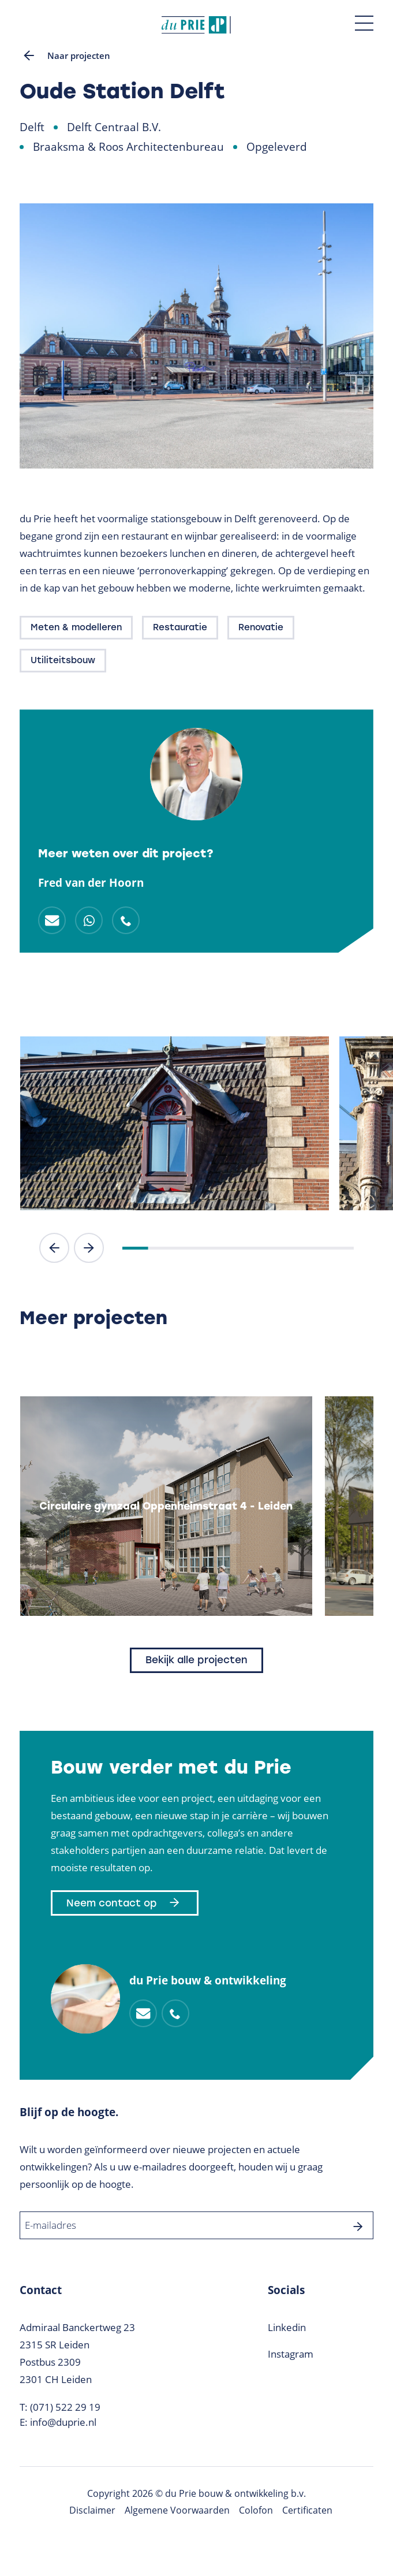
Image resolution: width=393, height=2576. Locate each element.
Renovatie (260, 627)
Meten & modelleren (76, 627)
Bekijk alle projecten (196, 1660)
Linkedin (287, 2327)
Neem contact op (124, 1903)
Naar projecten (65, 55)
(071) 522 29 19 (65, 2407)
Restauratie (180, 627)
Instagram (290, 2354)
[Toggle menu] (364, 23)
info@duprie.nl (63, 2422)
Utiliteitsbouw (63, 660)
